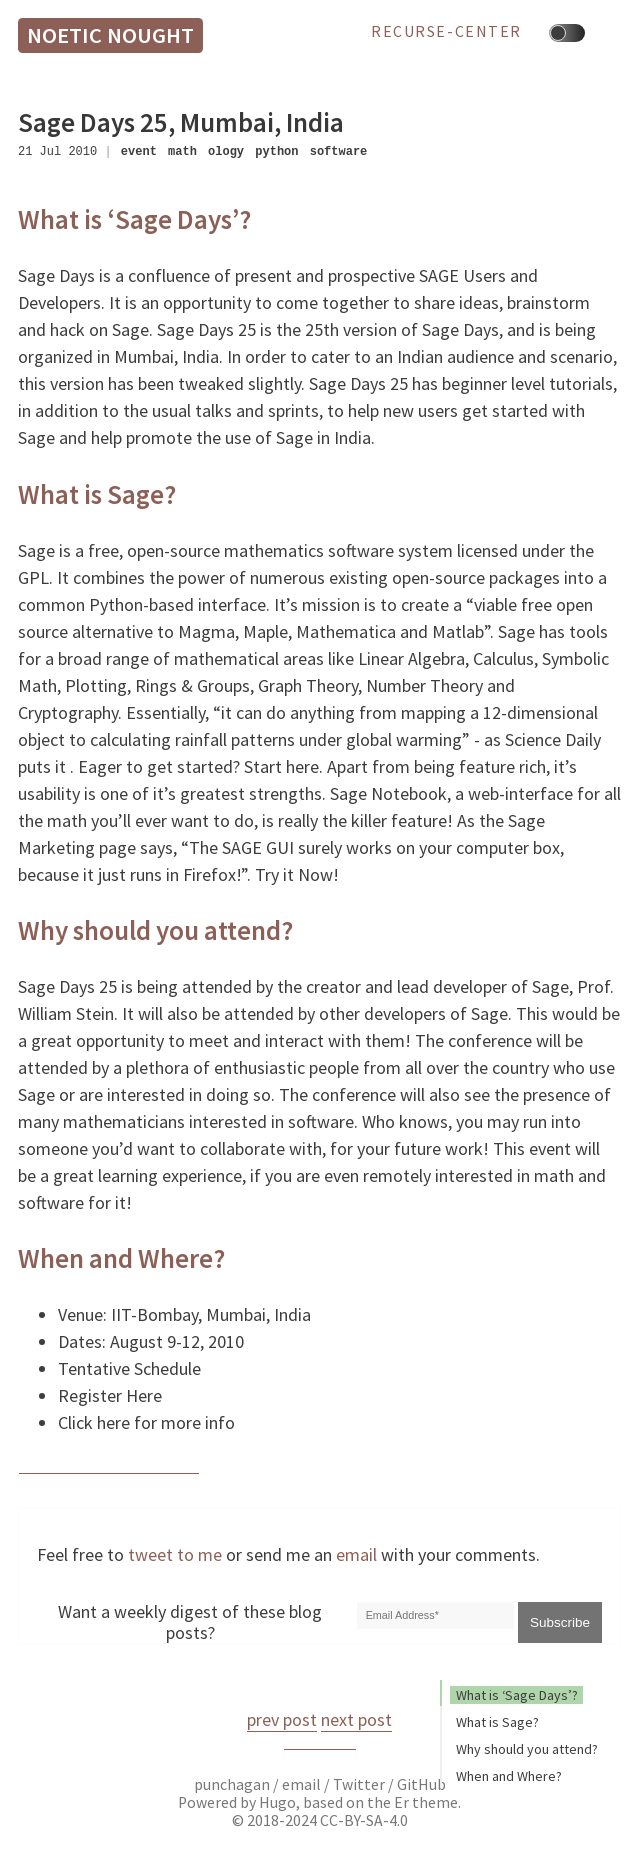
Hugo (277, 1802)
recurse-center (446, 32)
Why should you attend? (527, 1749)
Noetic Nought (110, 35)
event (139, 151)
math (182, 151)
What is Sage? (497, 1722)
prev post (282, 1719)
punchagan (233, 1784)
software (339, 151)
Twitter (359, 1784)
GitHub (421, 1784)
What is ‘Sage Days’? (517, 1695)
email (356, 1554)
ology (226, 151)
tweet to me (175, 1554)
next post (356, 1719)
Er (401, 1802)
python (276, 151)
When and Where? (509, 1776)
